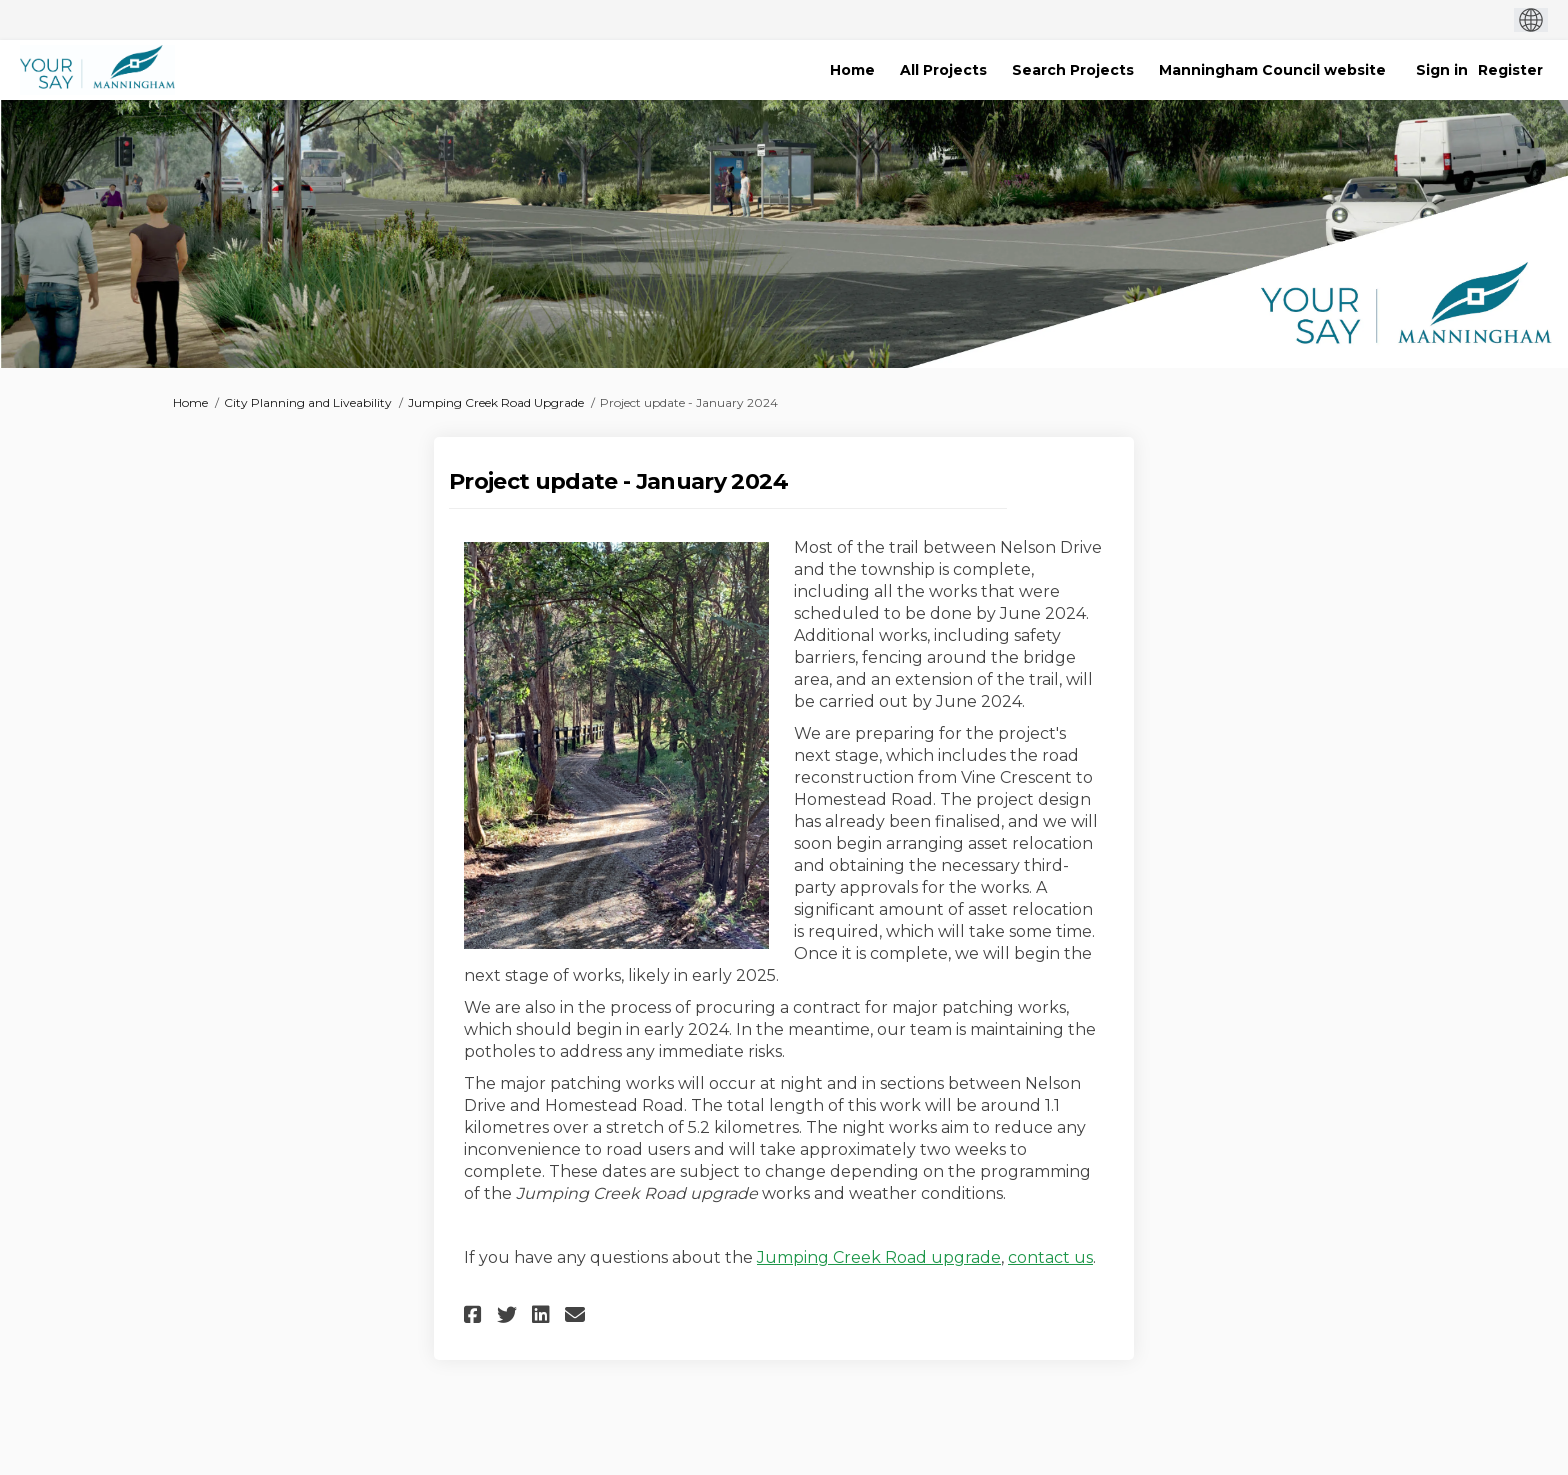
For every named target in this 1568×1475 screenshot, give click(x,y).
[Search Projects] (1073, 70)
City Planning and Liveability (308, 402)
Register (1510, 70)
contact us (1050, 1257)
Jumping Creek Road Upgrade (496, 402)
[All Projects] (943, 70)
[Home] (852, 70)
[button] (475, 1314)
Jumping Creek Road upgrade (879, 1257)
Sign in (1442, 70)
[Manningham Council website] (1272, 70)
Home (190, 402)
